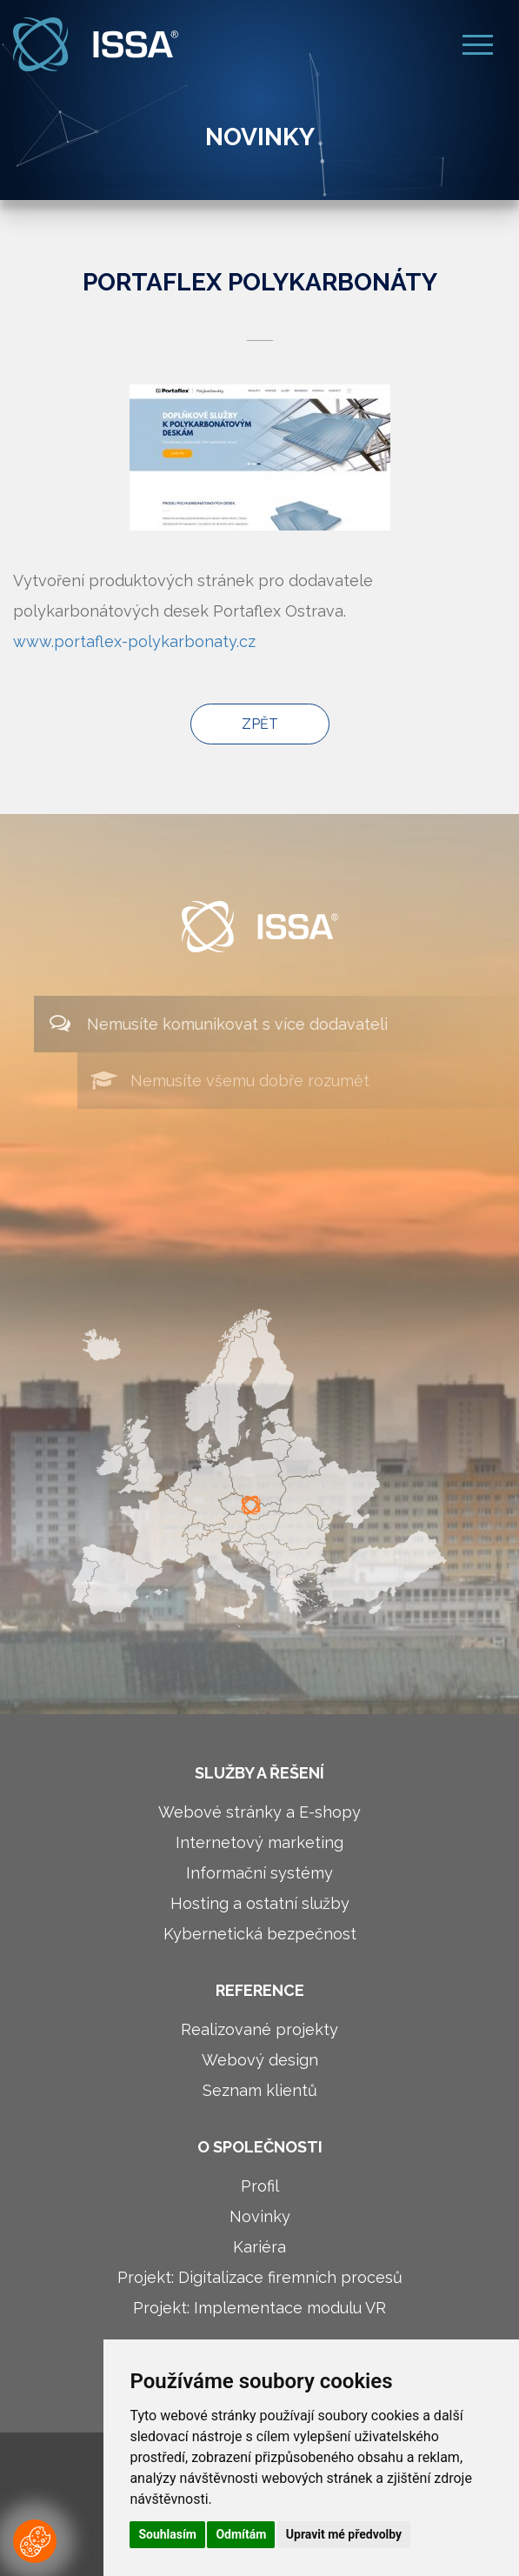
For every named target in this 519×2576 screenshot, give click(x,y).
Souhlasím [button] (167, 2534)
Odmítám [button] (241, 2534)
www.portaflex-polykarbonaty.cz (134, 641)
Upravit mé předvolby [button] (344, 2534)
